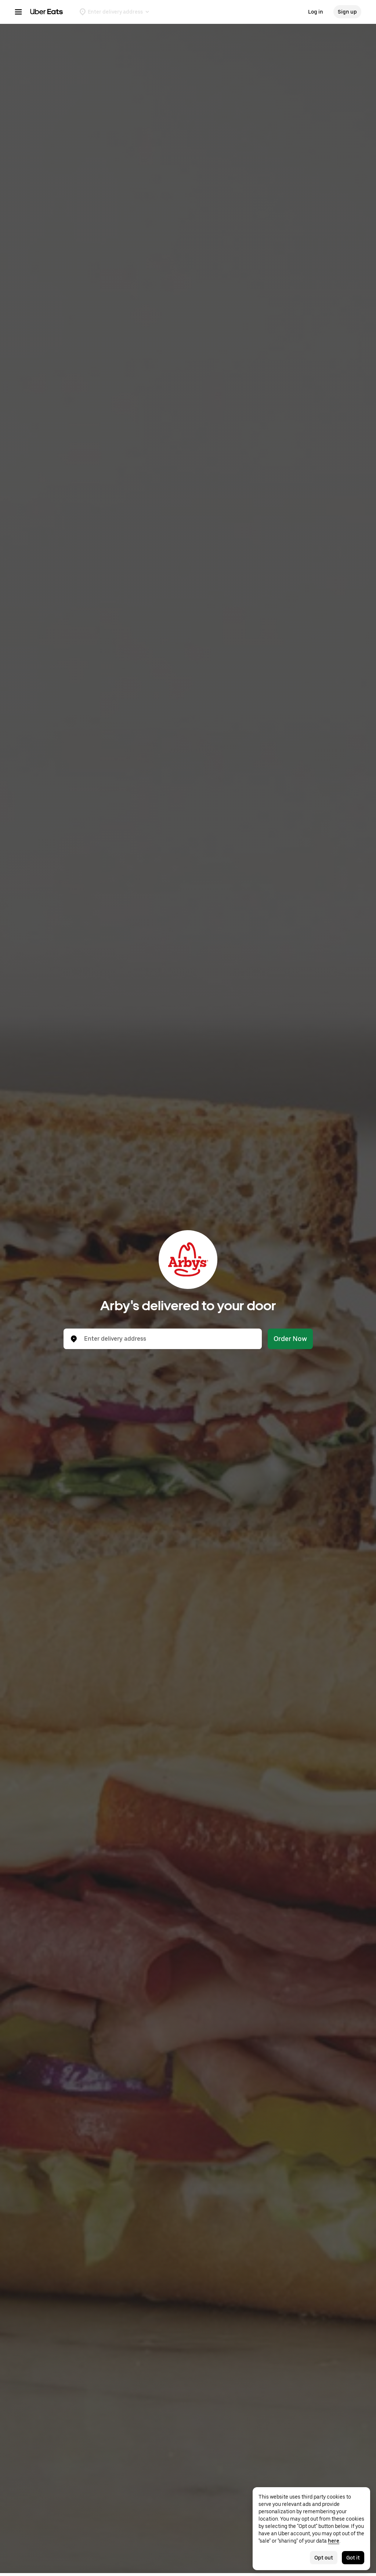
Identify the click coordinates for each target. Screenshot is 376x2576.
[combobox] (168, 1338)
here (333, 2541)
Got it (353, 2558)
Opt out (323, 2558)
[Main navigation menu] (18, 12)
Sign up (347, 12)
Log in (315, 12)
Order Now (290, 1339)
